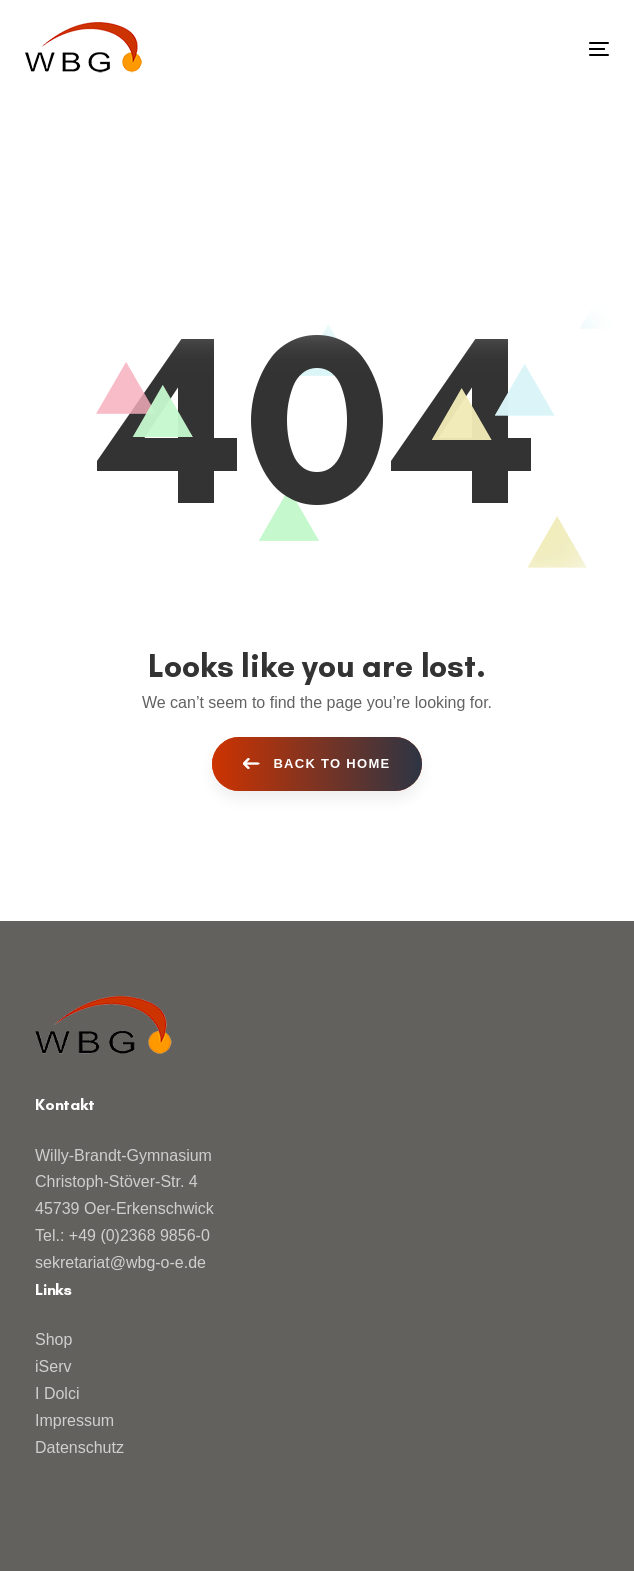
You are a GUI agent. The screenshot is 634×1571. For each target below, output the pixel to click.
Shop (53, 1339)
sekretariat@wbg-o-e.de (120, 1262)
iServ (53, 1366)
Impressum (74, 1420)
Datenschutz (79, 1447)
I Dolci (57, 1393)
